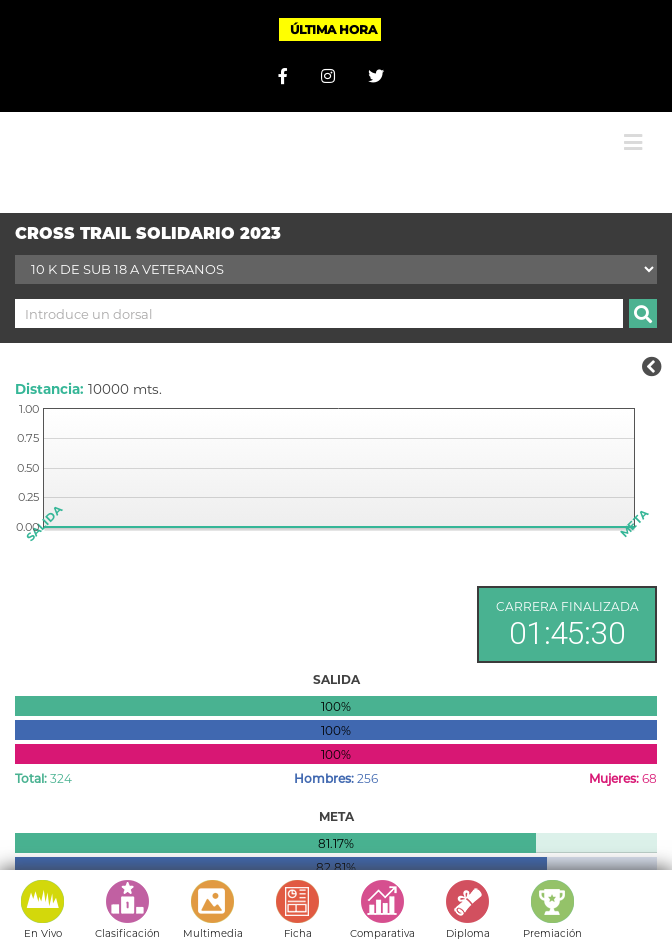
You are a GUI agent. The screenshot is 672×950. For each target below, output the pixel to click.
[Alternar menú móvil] (633, 142)
